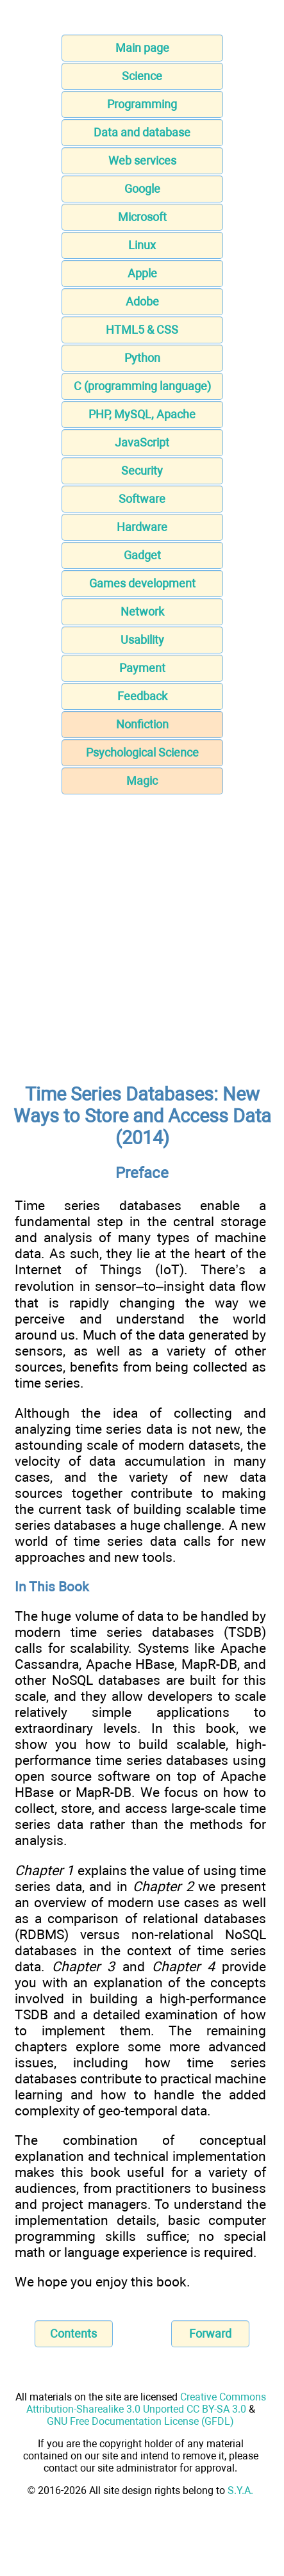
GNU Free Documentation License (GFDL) (140, 2421)
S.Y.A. (240, 2490)
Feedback (142, 696)
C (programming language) (142, 386)
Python (142, 358)
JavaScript (142, 442)
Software (142, 498)
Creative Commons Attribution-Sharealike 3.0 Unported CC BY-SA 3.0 (146, 2403)
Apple (142, 273)
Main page (142, 47)
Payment (142, 668)
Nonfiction (142, 724)
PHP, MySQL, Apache (142, 414)
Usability (142, 639)
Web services (142, 160)
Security (142, 470)
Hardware (142, 527)
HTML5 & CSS (142, 329)
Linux (142, 245)
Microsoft (142, 217)
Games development (142, 583)
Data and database (142, 132)
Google (142, 188)
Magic (142, 780)
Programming (142, 104)
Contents (73, 2333)
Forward (210, 2333)
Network (142, 611)
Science (142, 76)
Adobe (142, 301)
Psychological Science (142, 752)
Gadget (142, 555)
